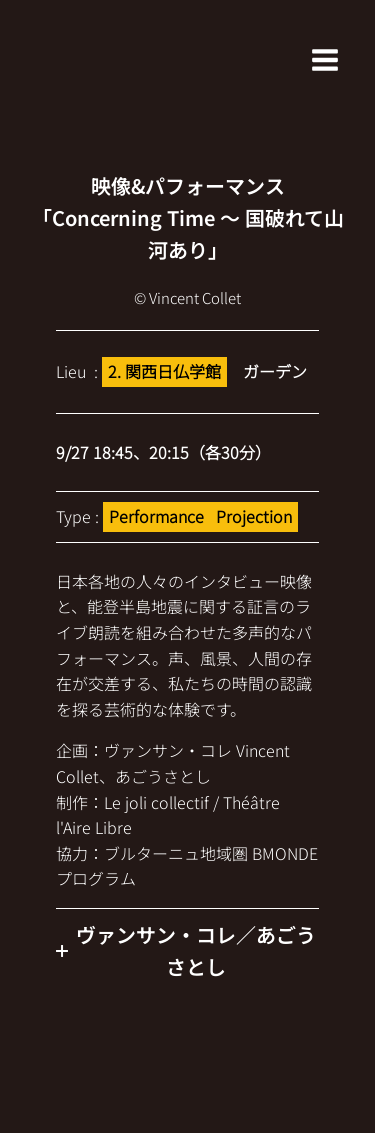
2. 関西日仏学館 (164, 371)
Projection (254, 516)
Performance (156, 516)
